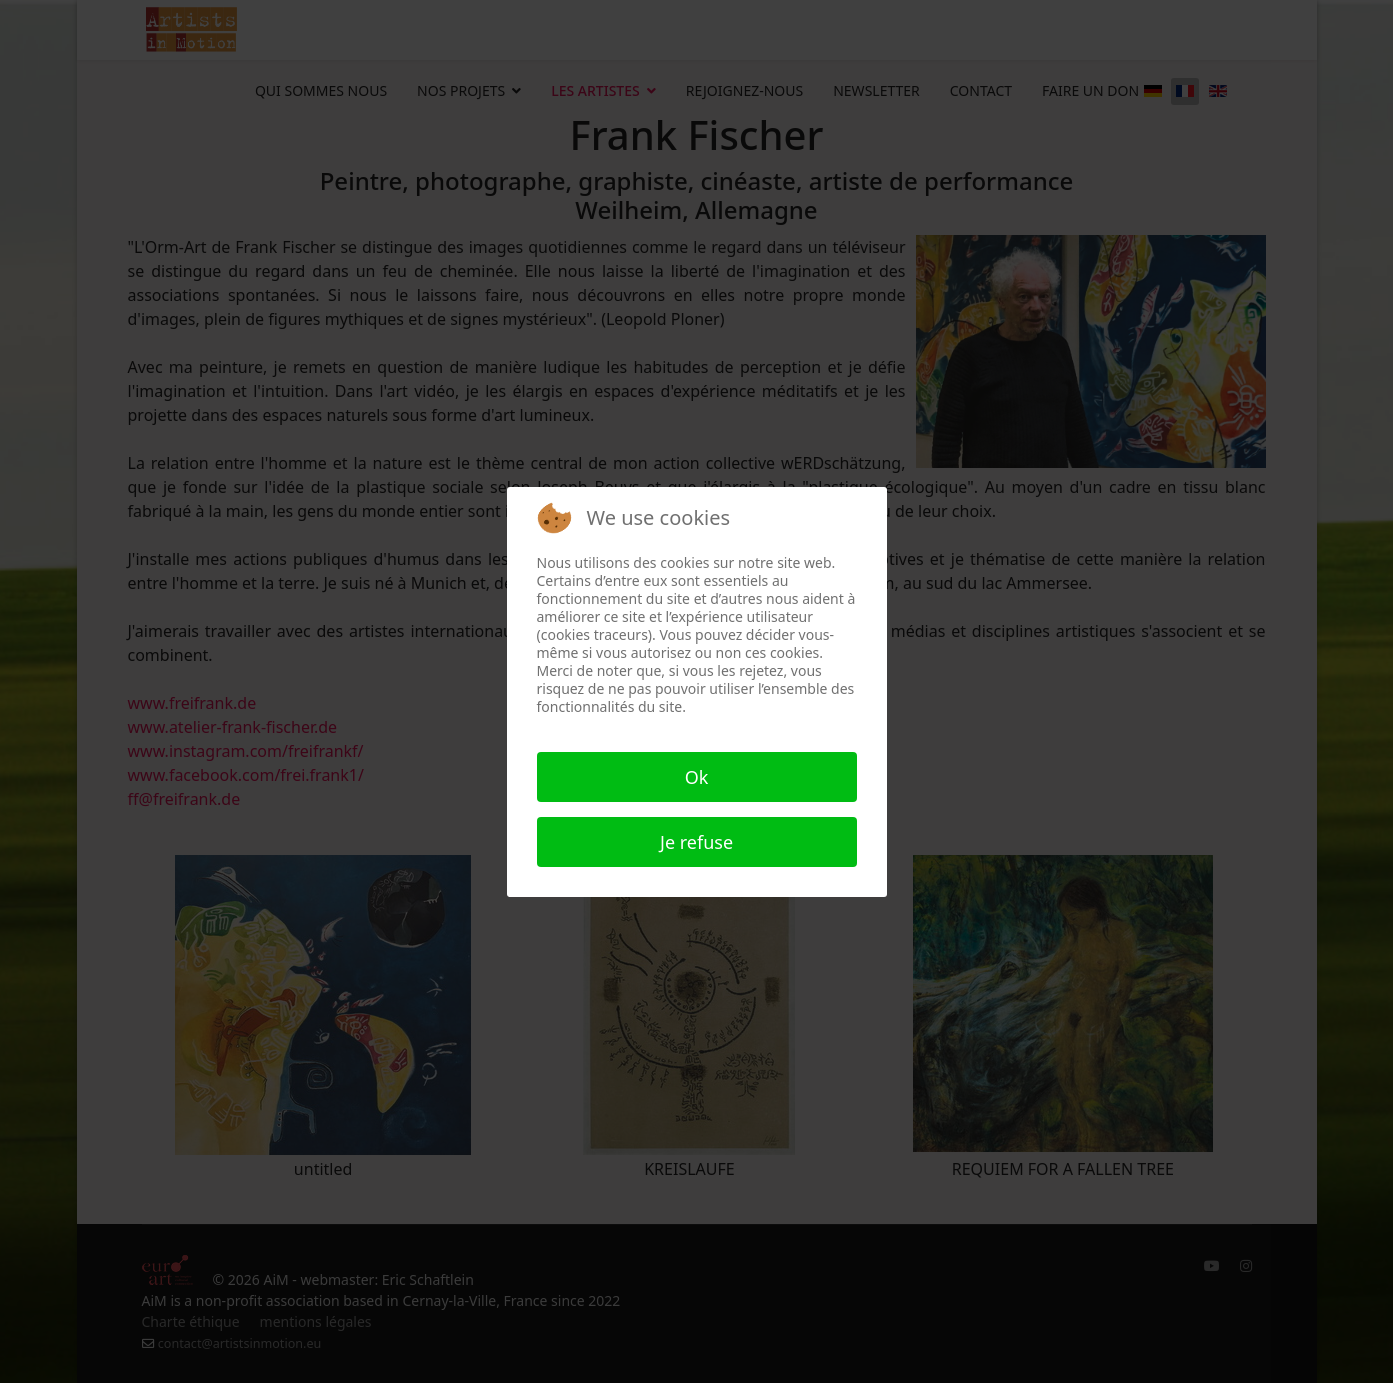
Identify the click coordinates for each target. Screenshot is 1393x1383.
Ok (697, 777)
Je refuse (696, 842)
